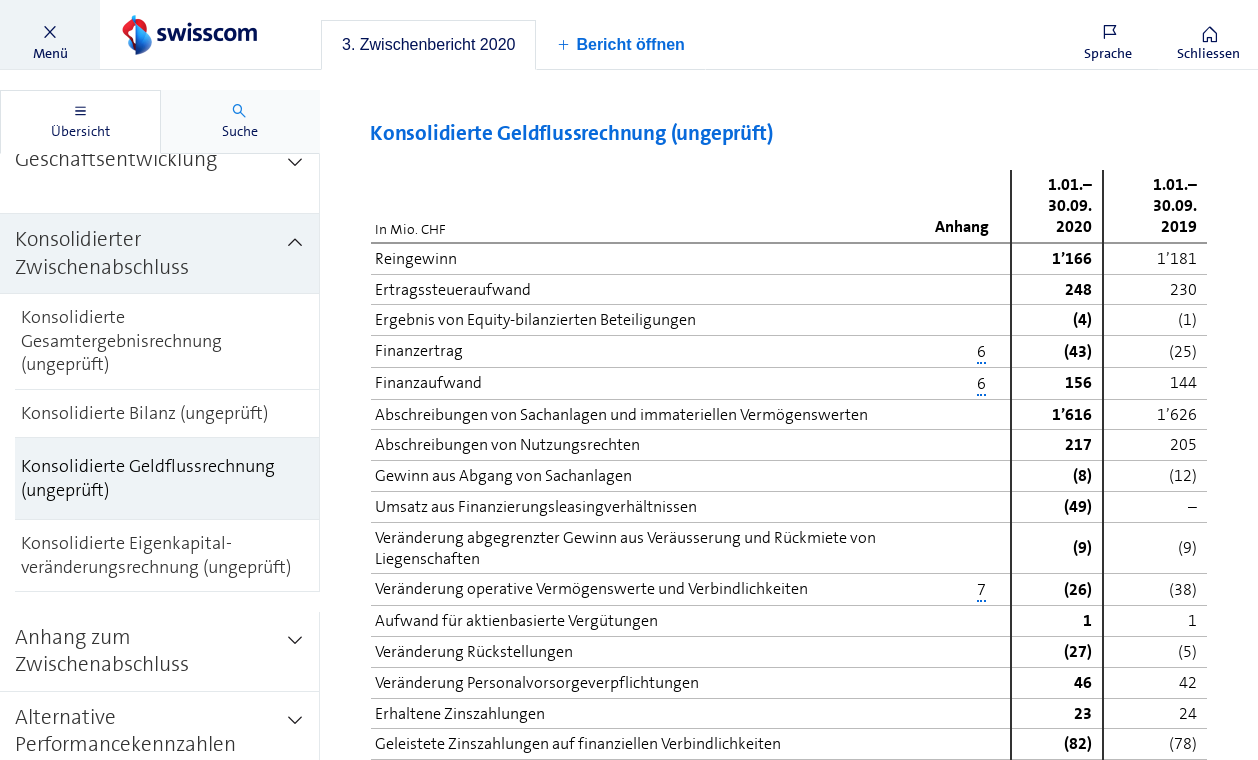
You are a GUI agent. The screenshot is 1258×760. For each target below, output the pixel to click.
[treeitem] (160, 174)
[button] (50, 35)
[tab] (428, 45)
